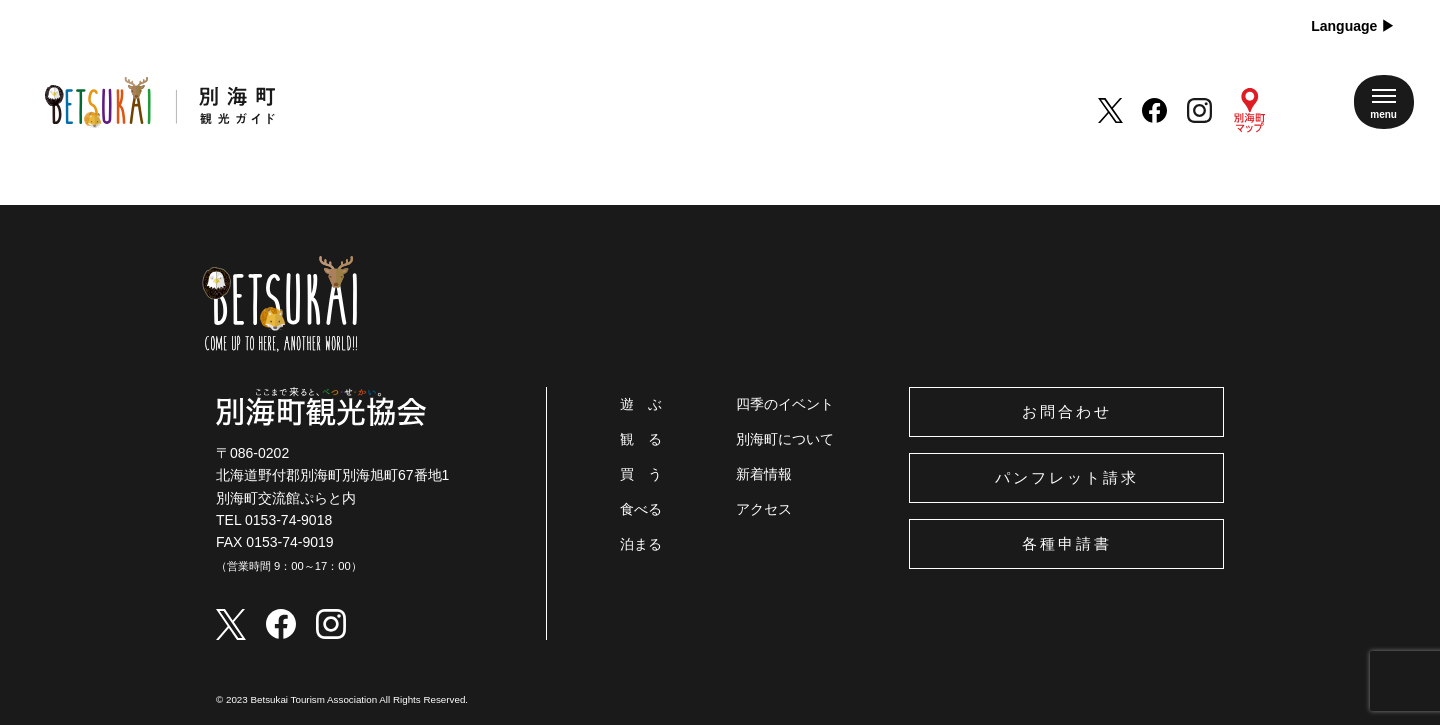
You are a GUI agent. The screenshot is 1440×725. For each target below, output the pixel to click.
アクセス (764, 509)
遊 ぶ (641, 404)
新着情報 (764, 474)
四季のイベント (785, 404)
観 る (641, 439)
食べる (641, 509)
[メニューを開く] (1384, 102)
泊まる (641, 544)
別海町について (785, 439)
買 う (641, 474)
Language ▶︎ (1353, 26)
